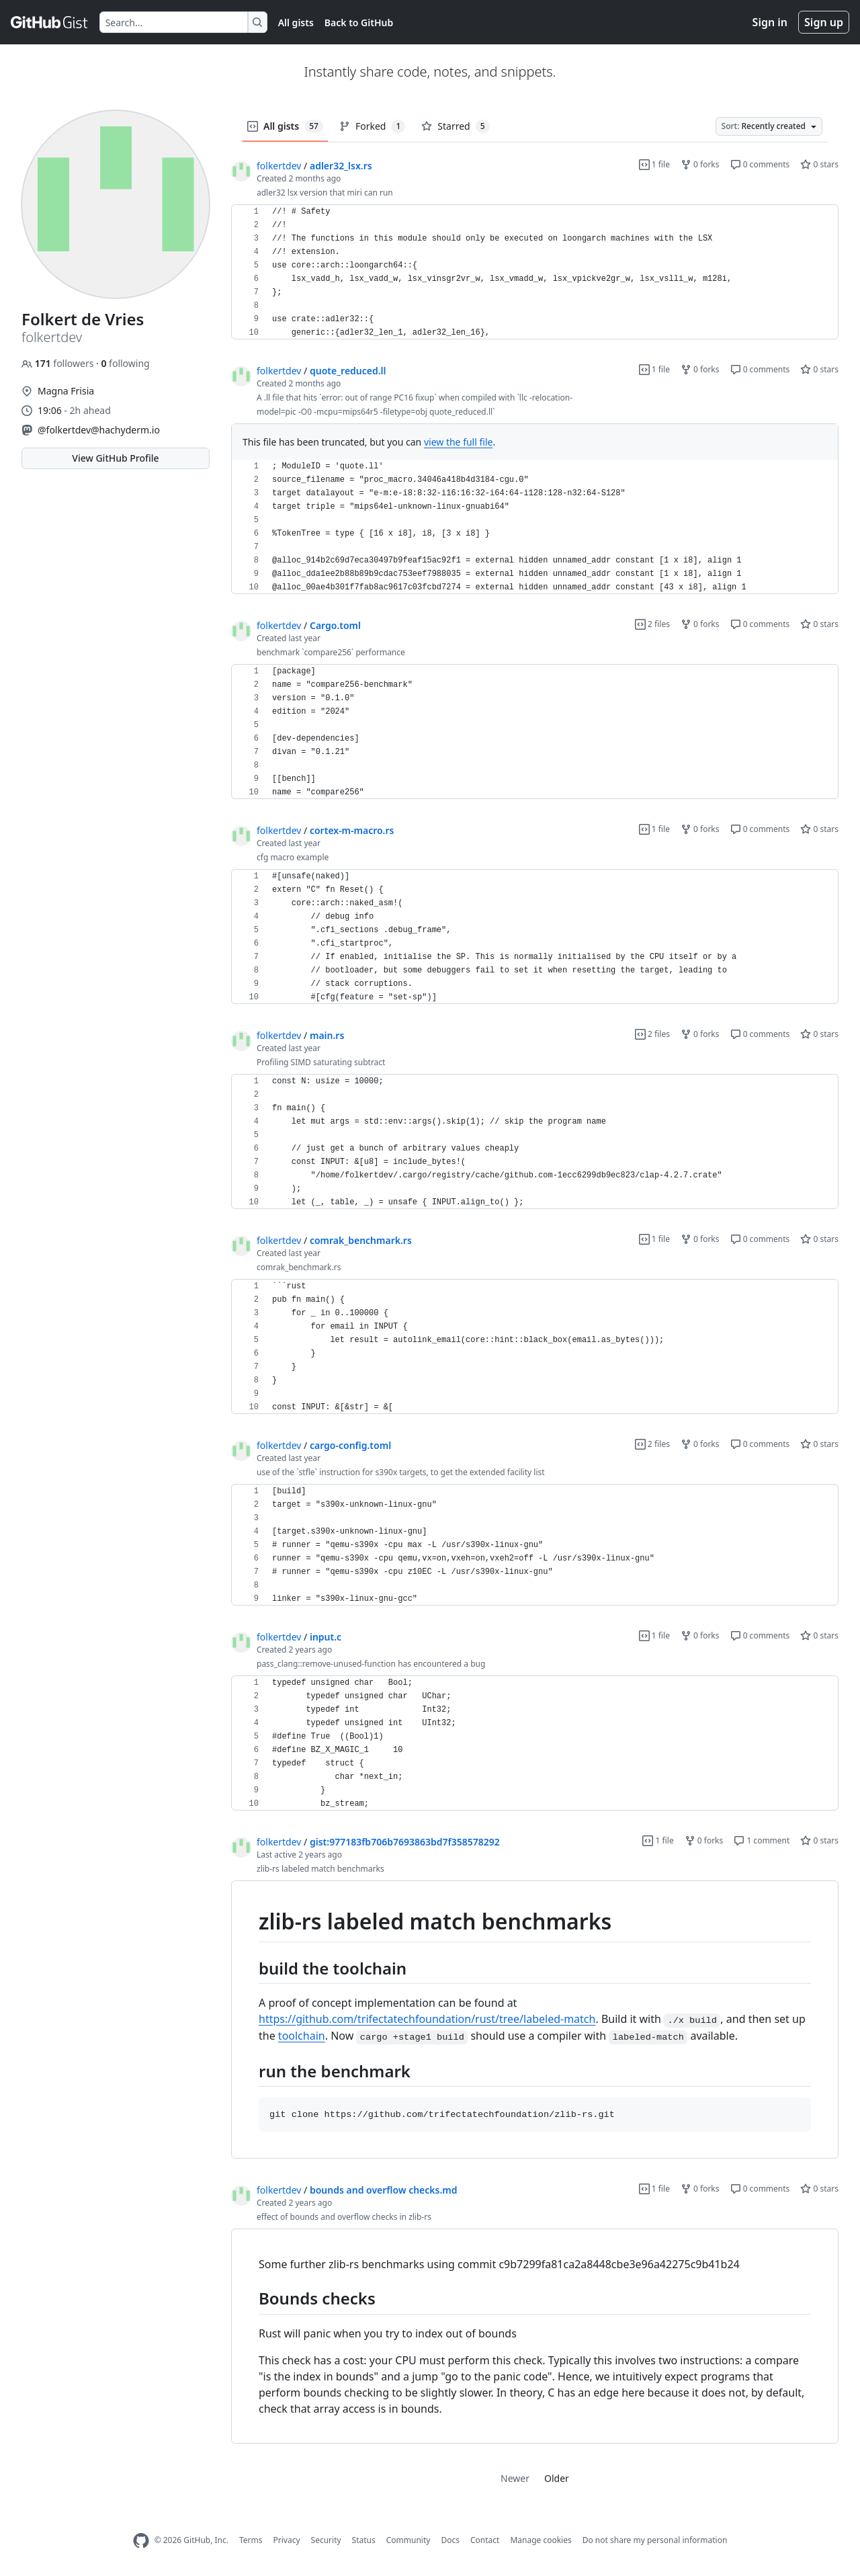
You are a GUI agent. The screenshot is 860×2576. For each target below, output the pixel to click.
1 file (654, 164)
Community (408, 2540)
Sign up (823, 22)
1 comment (761, 1840)
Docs (450, 2540)
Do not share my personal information (655, 2540)
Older (556, 2478)
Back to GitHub (359, 22)
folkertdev (279, 165)
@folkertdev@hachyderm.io (99, 429)
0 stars (819, 164)
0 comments (760, 164)
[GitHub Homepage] (141, 2540)
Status (364, 2540)
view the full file (458, 441)
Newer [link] (515, 2478)
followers (59, 363)
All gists (296, 22)
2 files (652, 624)
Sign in (769, 22)
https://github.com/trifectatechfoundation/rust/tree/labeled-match (427, 2018)
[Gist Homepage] (50, 22)
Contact (484, 2540)
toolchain (301, 2035)
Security (326, 2540)
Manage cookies (540, 2540)
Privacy (286, 2540)
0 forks (700, 164)
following (125, 363)
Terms (251, 2540)
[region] (535, 272)
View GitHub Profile (115, 458)
